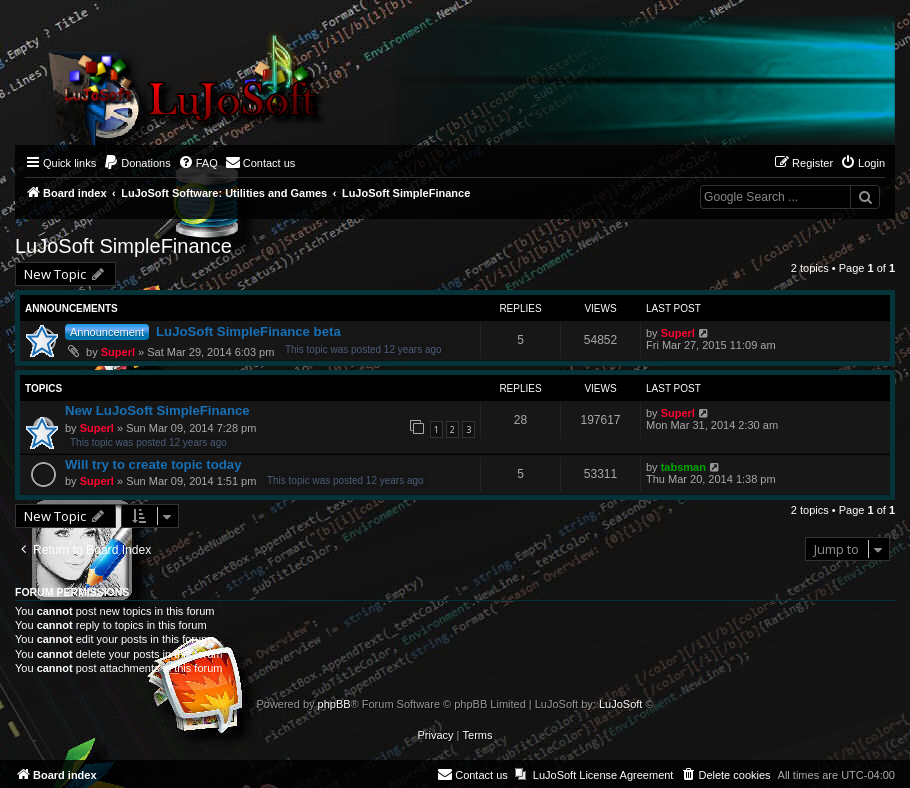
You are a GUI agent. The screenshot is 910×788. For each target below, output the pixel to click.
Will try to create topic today (153, 464)
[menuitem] (137, 163)
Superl (118, 352)
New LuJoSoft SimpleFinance (157, 410)
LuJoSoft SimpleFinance (123, 246)
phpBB (334, 704)
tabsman (683, 467)
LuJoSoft (620, 704)
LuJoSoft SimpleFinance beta (248, 331)
